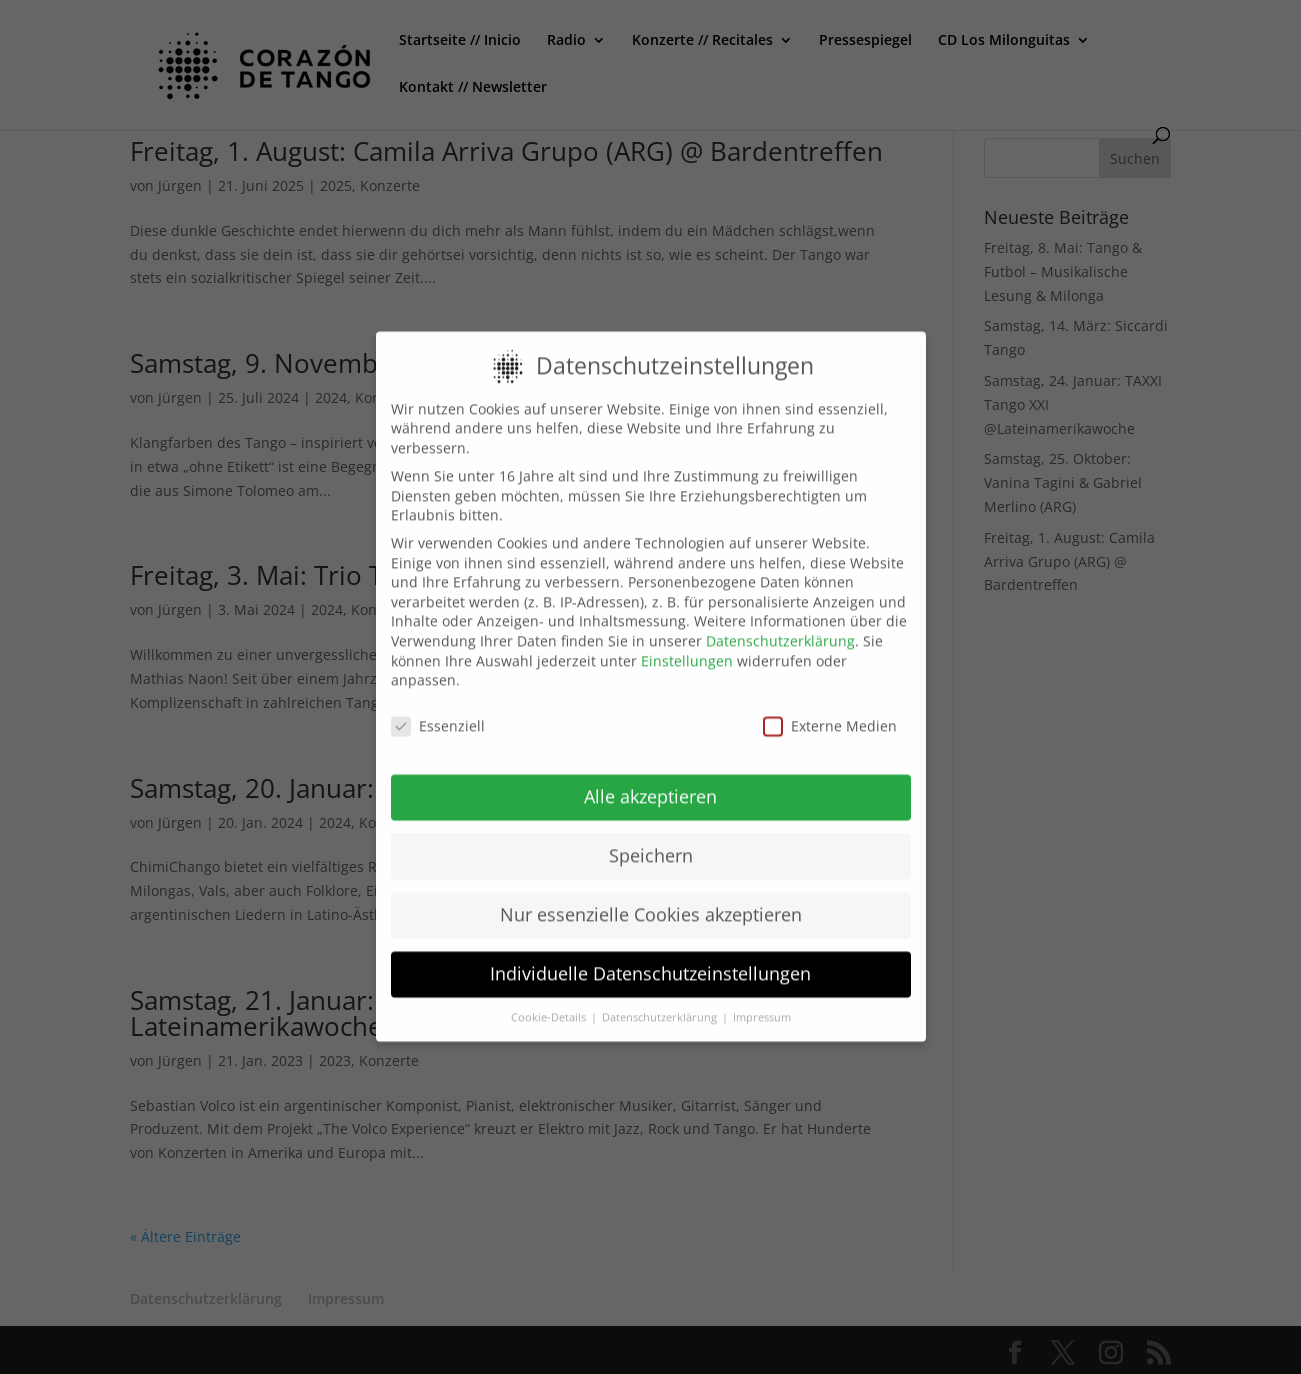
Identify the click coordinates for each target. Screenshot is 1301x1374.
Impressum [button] (762, 1000)
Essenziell (438, 709)
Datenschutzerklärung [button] (661, 1000)
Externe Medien (830, 709)
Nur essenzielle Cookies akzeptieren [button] (651, 898)
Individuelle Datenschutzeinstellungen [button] (650, 957)
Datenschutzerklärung (780, 624)
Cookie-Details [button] (550, 1000)
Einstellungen (687, 643)
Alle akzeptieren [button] (650, 780)
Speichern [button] (651, 839)
